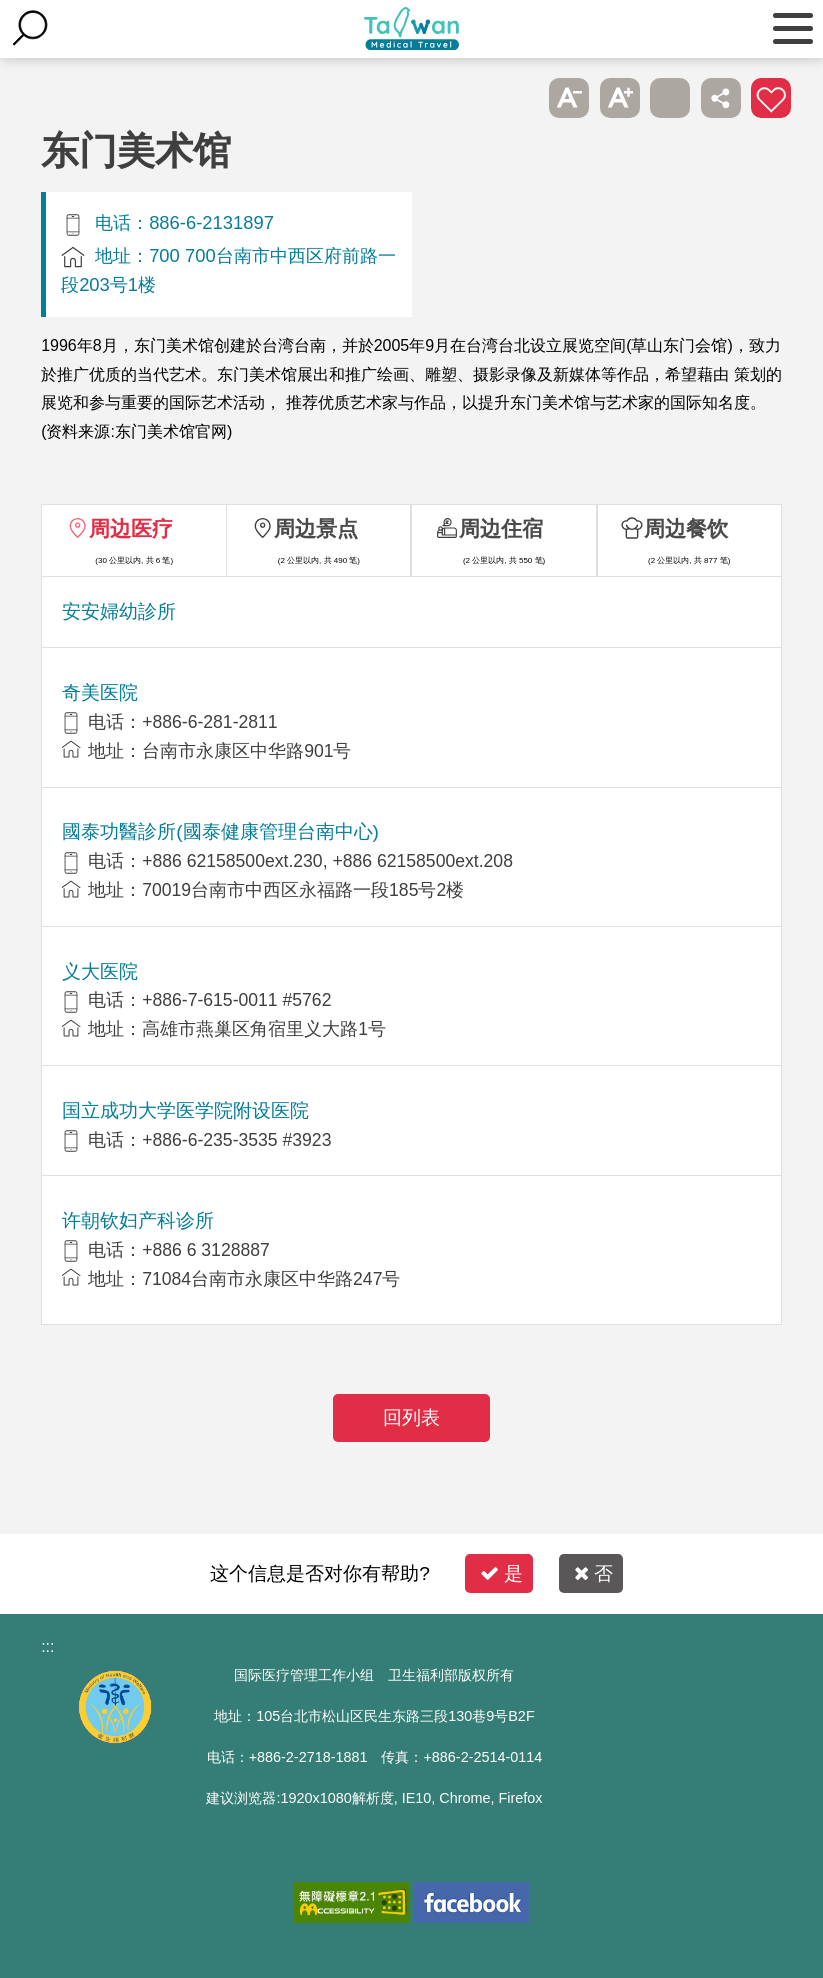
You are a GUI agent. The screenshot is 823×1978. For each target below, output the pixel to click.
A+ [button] (620, 98)
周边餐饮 (686, 528)
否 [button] (593, 1573)
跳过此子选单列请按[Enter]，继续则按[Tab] (519, 98)
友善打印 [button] (670, 98)
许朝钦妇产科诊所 (138, 1220)
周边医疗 (131, 528)
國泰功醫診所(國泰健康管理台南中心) (220, 831)
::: (47, 1646)
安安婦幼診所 (119, 611)
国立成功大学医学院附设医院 (185, 1110)
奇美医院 (100, 692)
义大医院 (100, 971)
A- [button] (569, 98)
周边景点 (316, 528)
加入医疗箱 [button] (771, 98)
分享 (721, 98)
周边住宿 (501, 528)
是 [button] (501, 1573)
